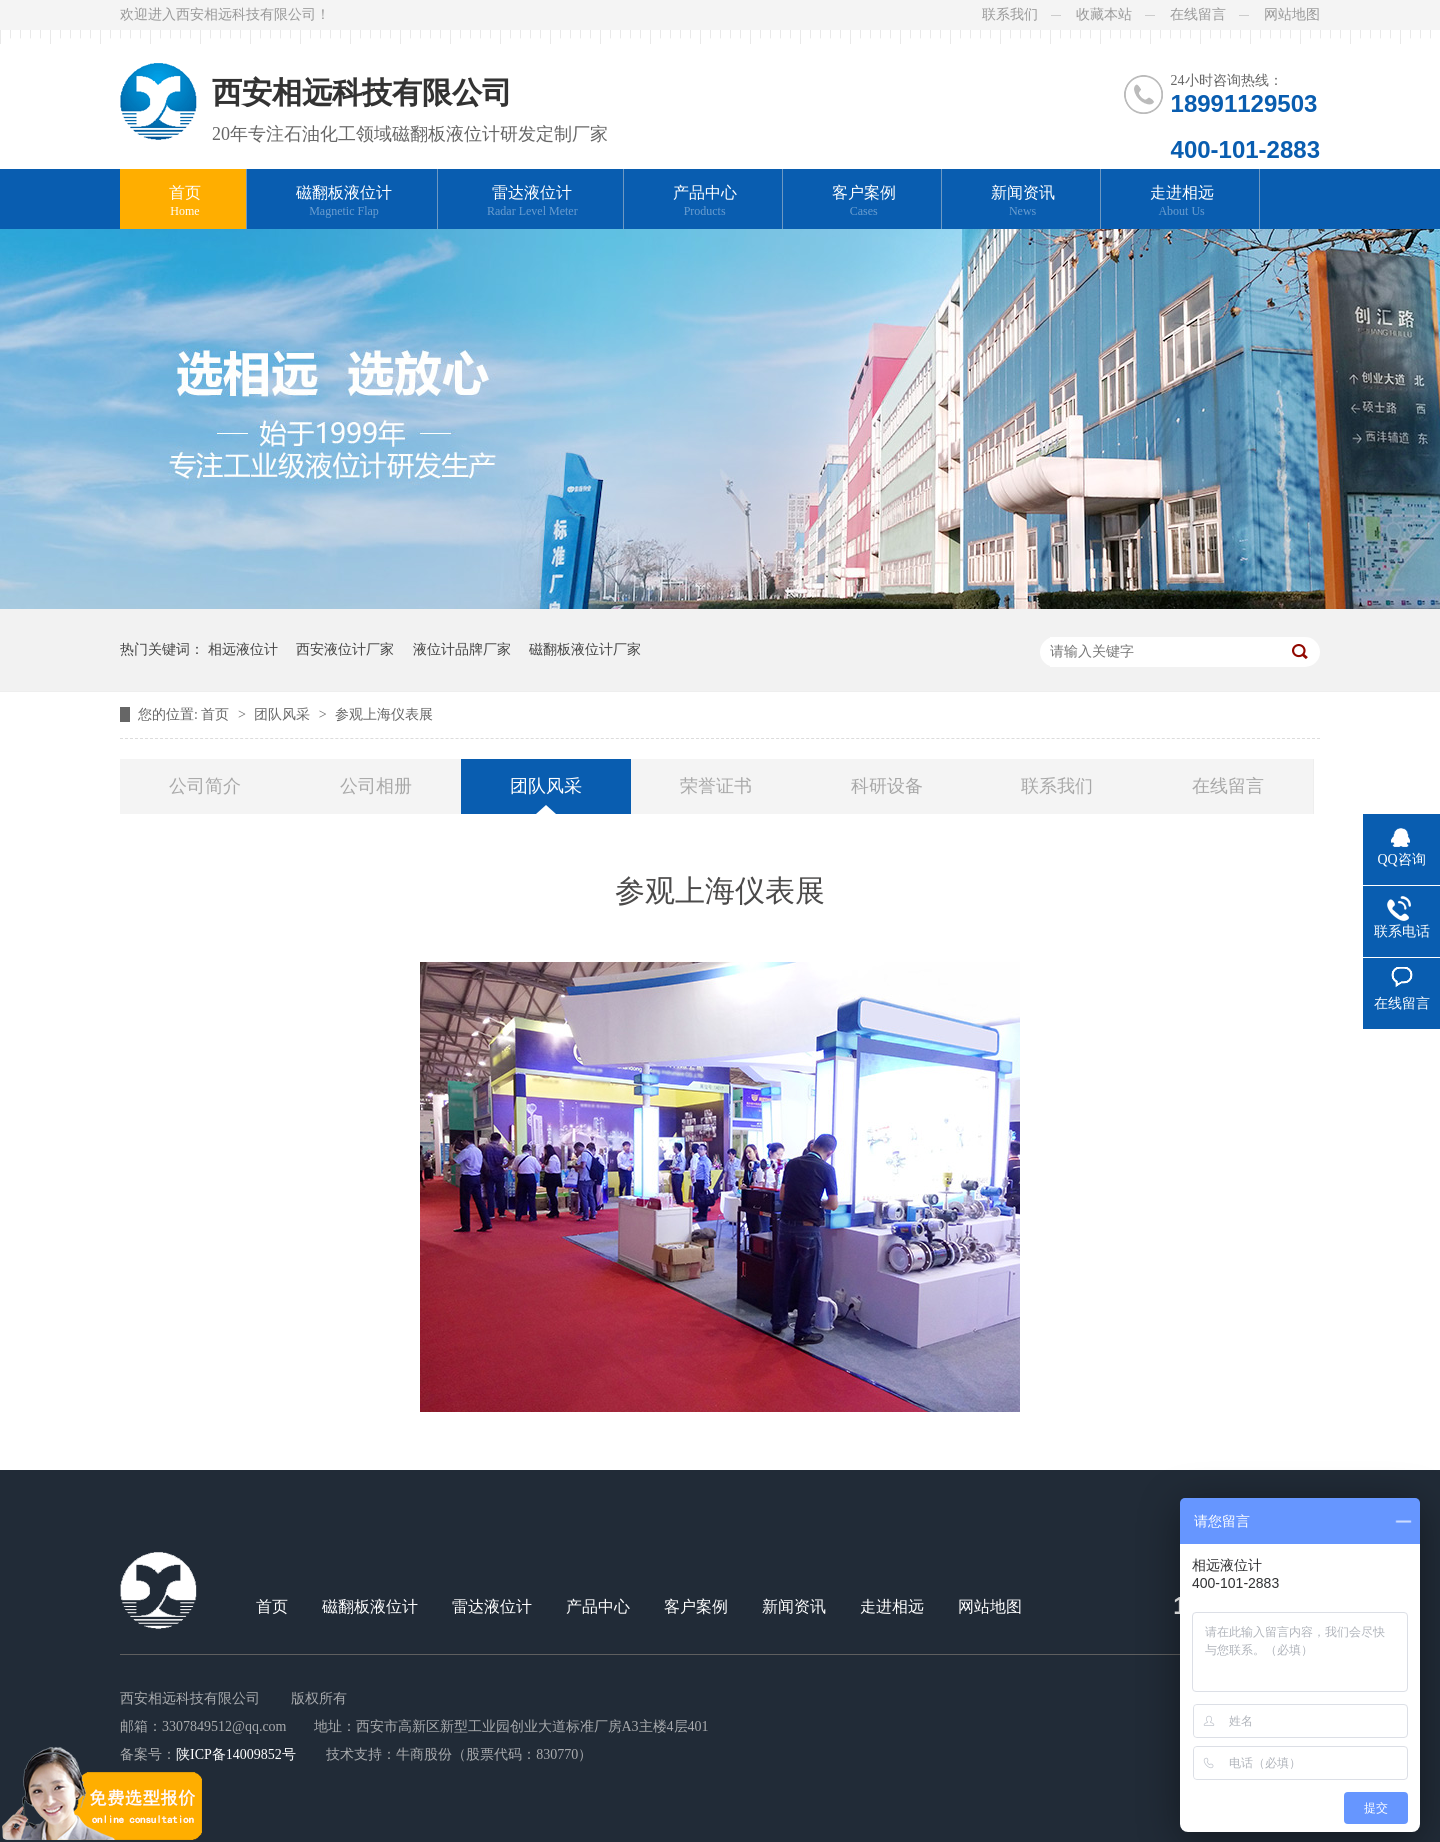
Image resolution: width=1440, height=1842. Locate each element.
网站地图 (1292, 14)
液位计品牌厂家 (462, 649)
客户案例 (864, 201)
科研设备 (887, 786)
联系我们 (1010, 14)
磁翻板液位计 (344, 201)
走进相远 (1182, 201)
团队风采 (284, 714)
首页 (185, 201)
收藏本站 (1104, 14)
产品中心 (705, 201)
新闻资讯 (1023, 201)
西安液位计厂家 (345, 649)
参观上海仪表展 (384, 714)
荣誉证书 (716, 786)
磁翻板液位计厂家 (585, 649)
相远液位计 (243, 649)
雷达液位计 (532, 201)
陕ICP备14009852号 (236, 1754)
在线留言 (1198, 14)
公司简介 (205, 786)
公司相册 (376, 786)
